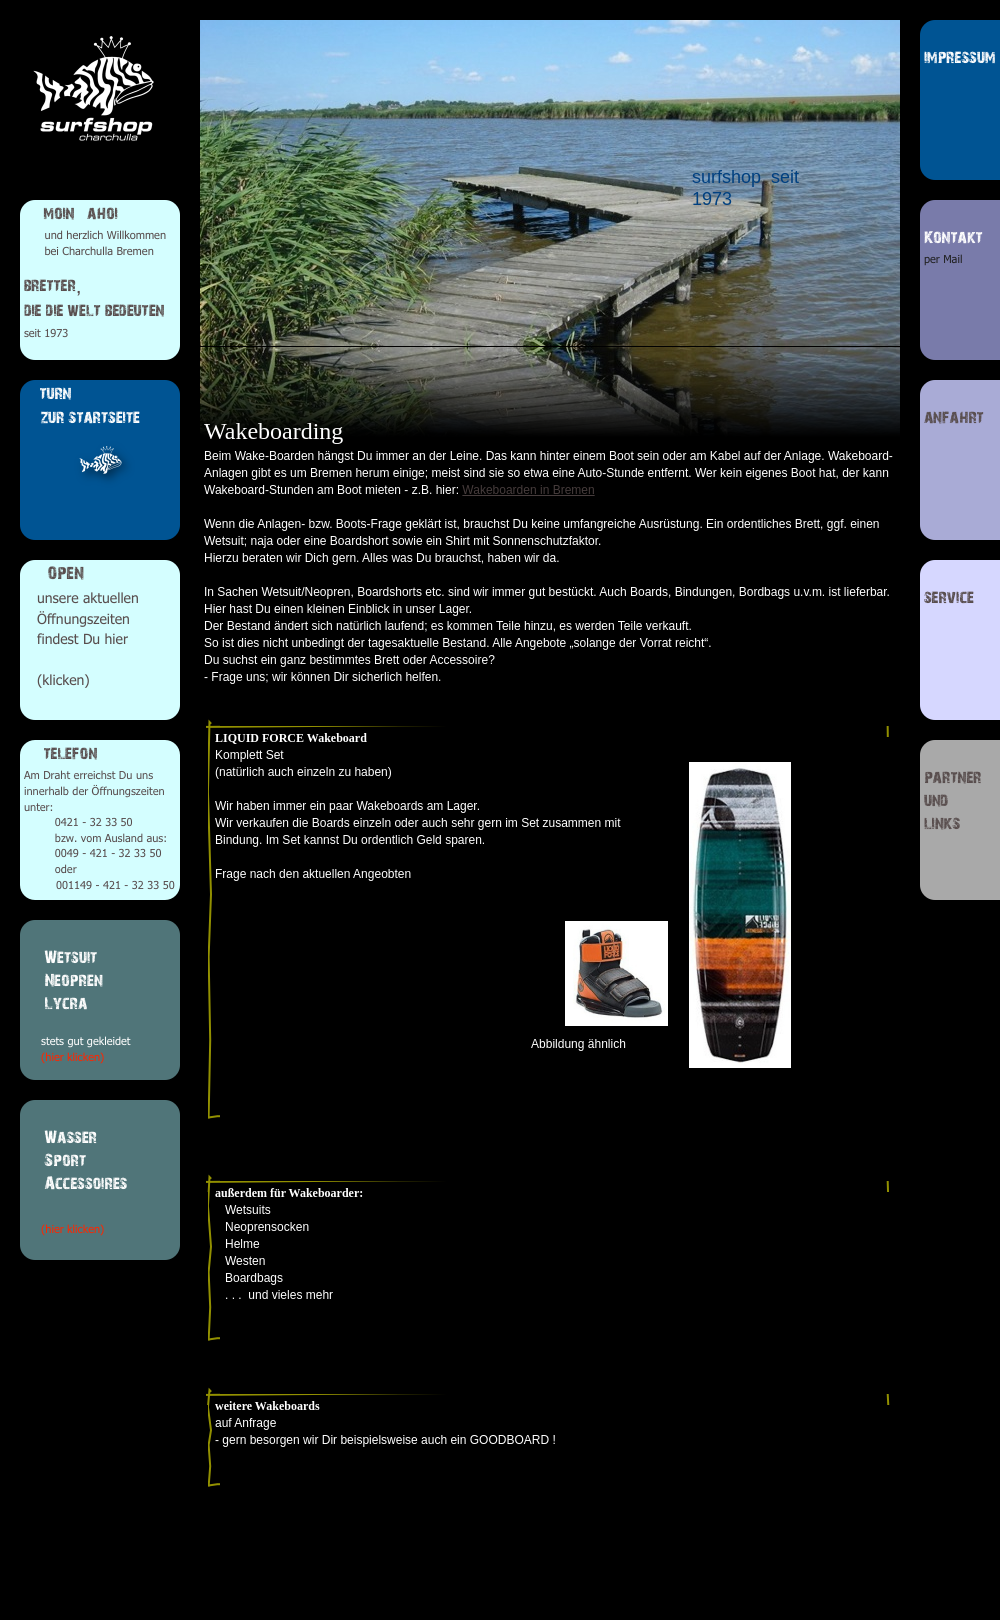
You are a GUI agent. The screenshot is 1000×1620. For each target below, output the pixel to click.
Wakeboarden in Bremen (528, 490)
